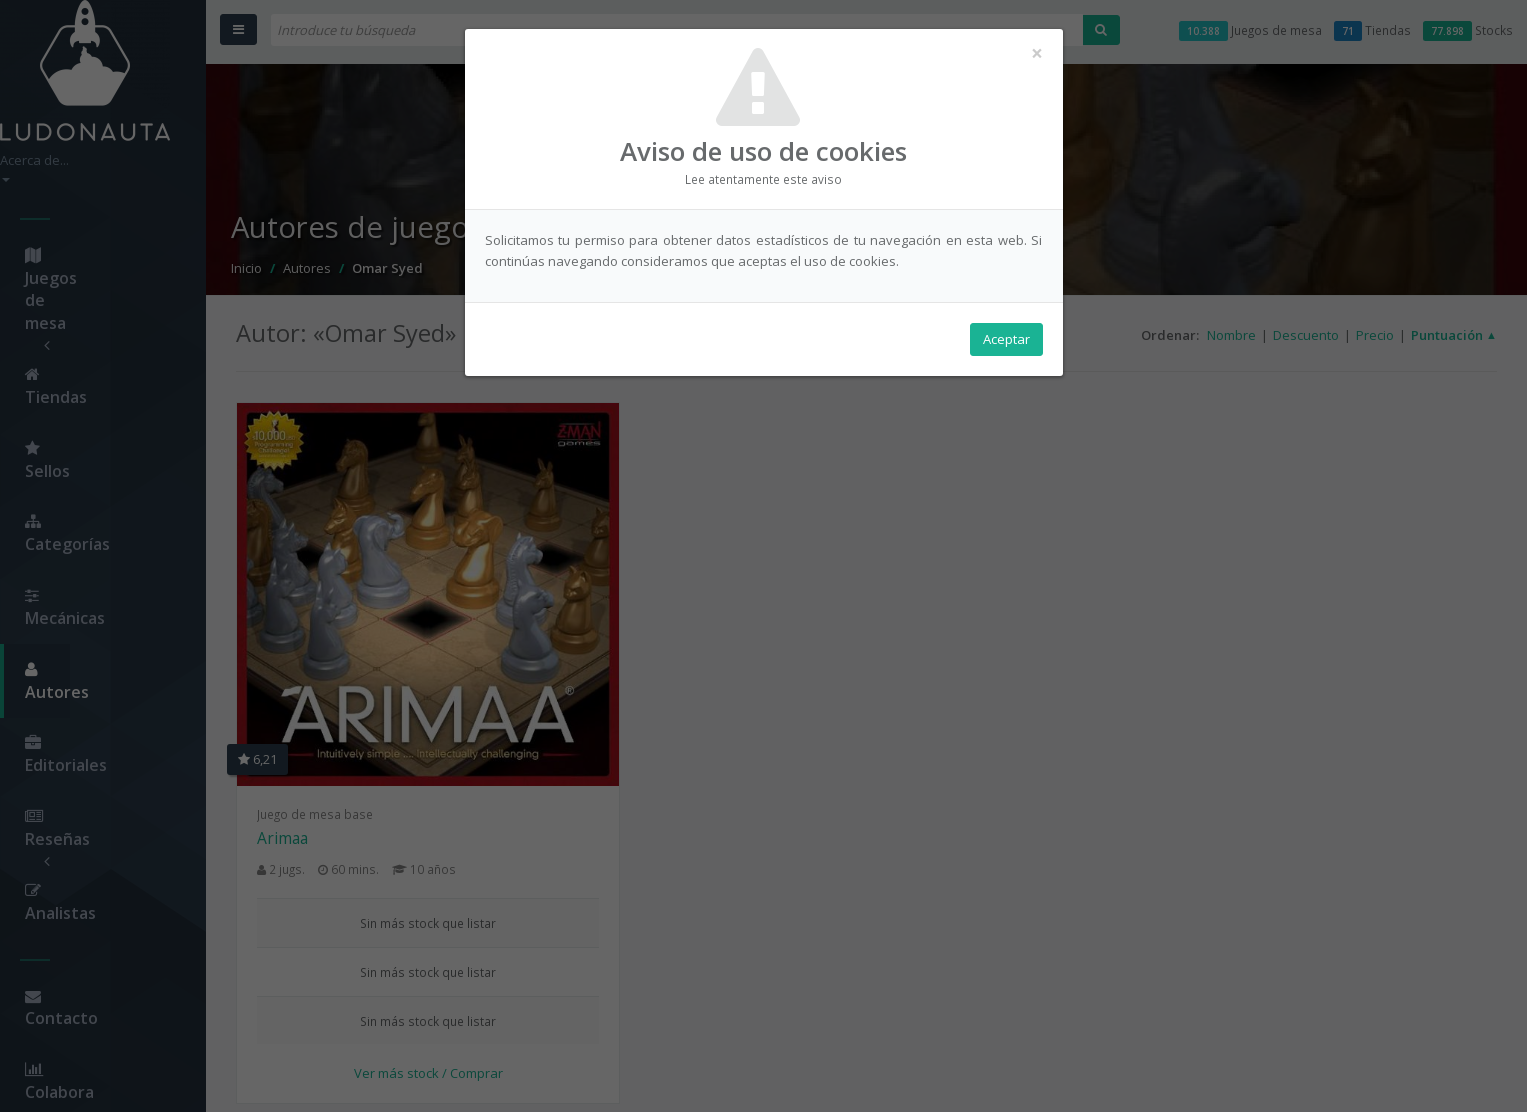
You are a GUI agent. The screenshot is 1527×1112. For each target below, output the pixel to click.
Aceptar (1006, 341)
